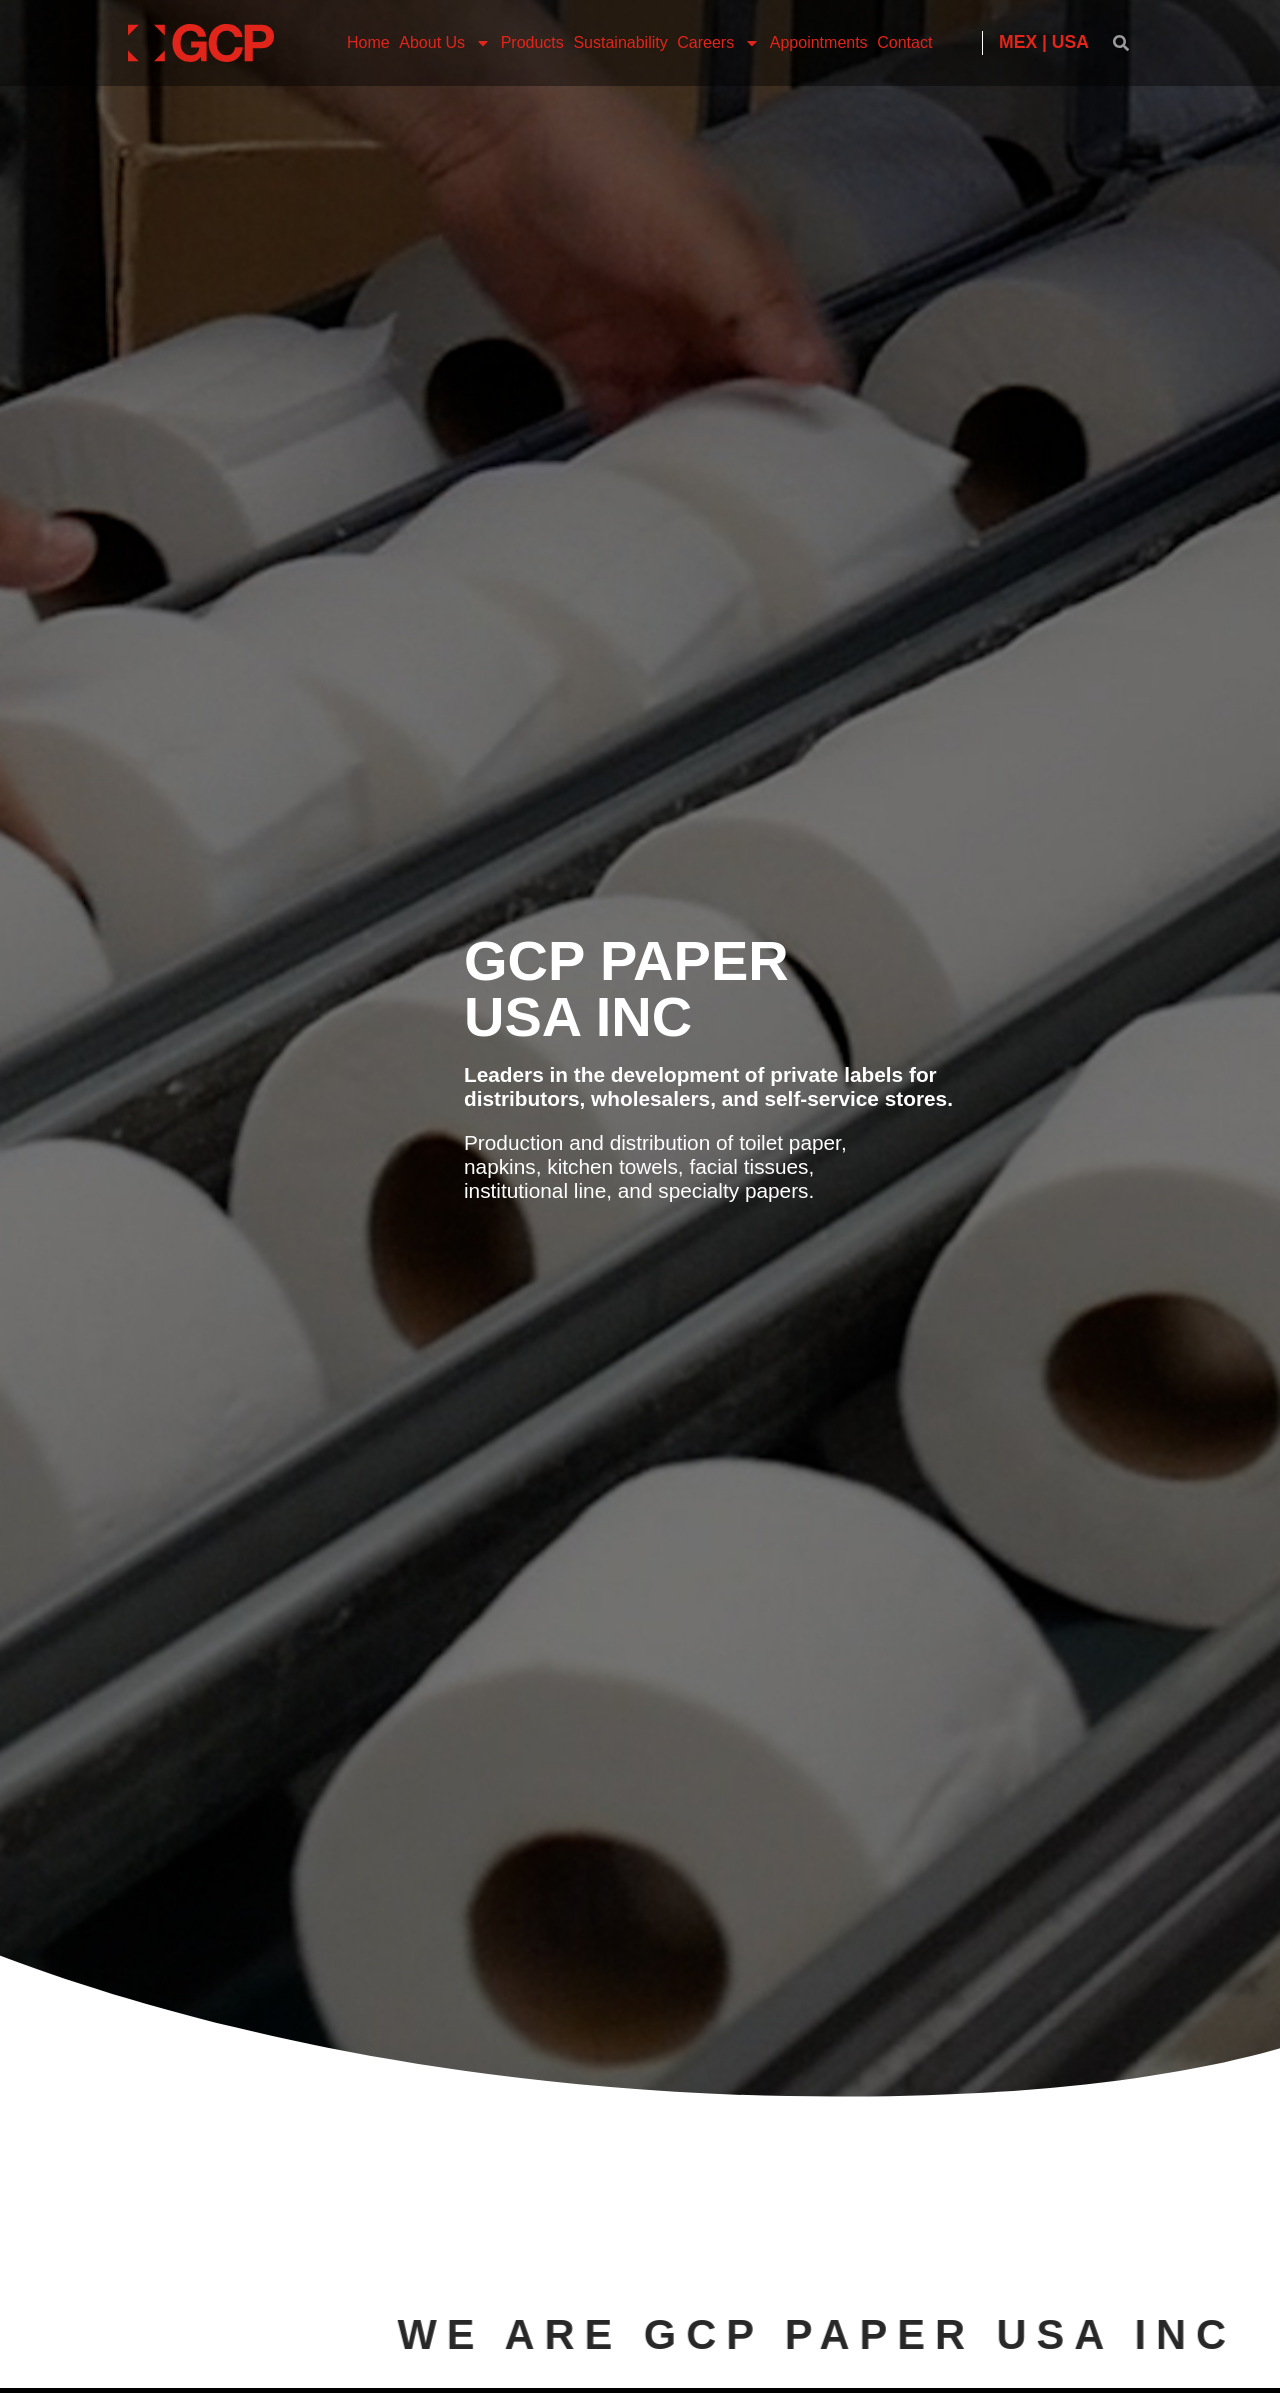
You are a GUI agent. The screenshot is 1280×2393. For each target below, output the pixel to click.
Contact (904, 42)
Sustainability (620, 42)
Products (532, 42)
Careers (718, 43)
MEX (1018, 42)
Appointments (819, 42)
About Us (445, 43)
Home (368, 42)
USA (1070, 42)
